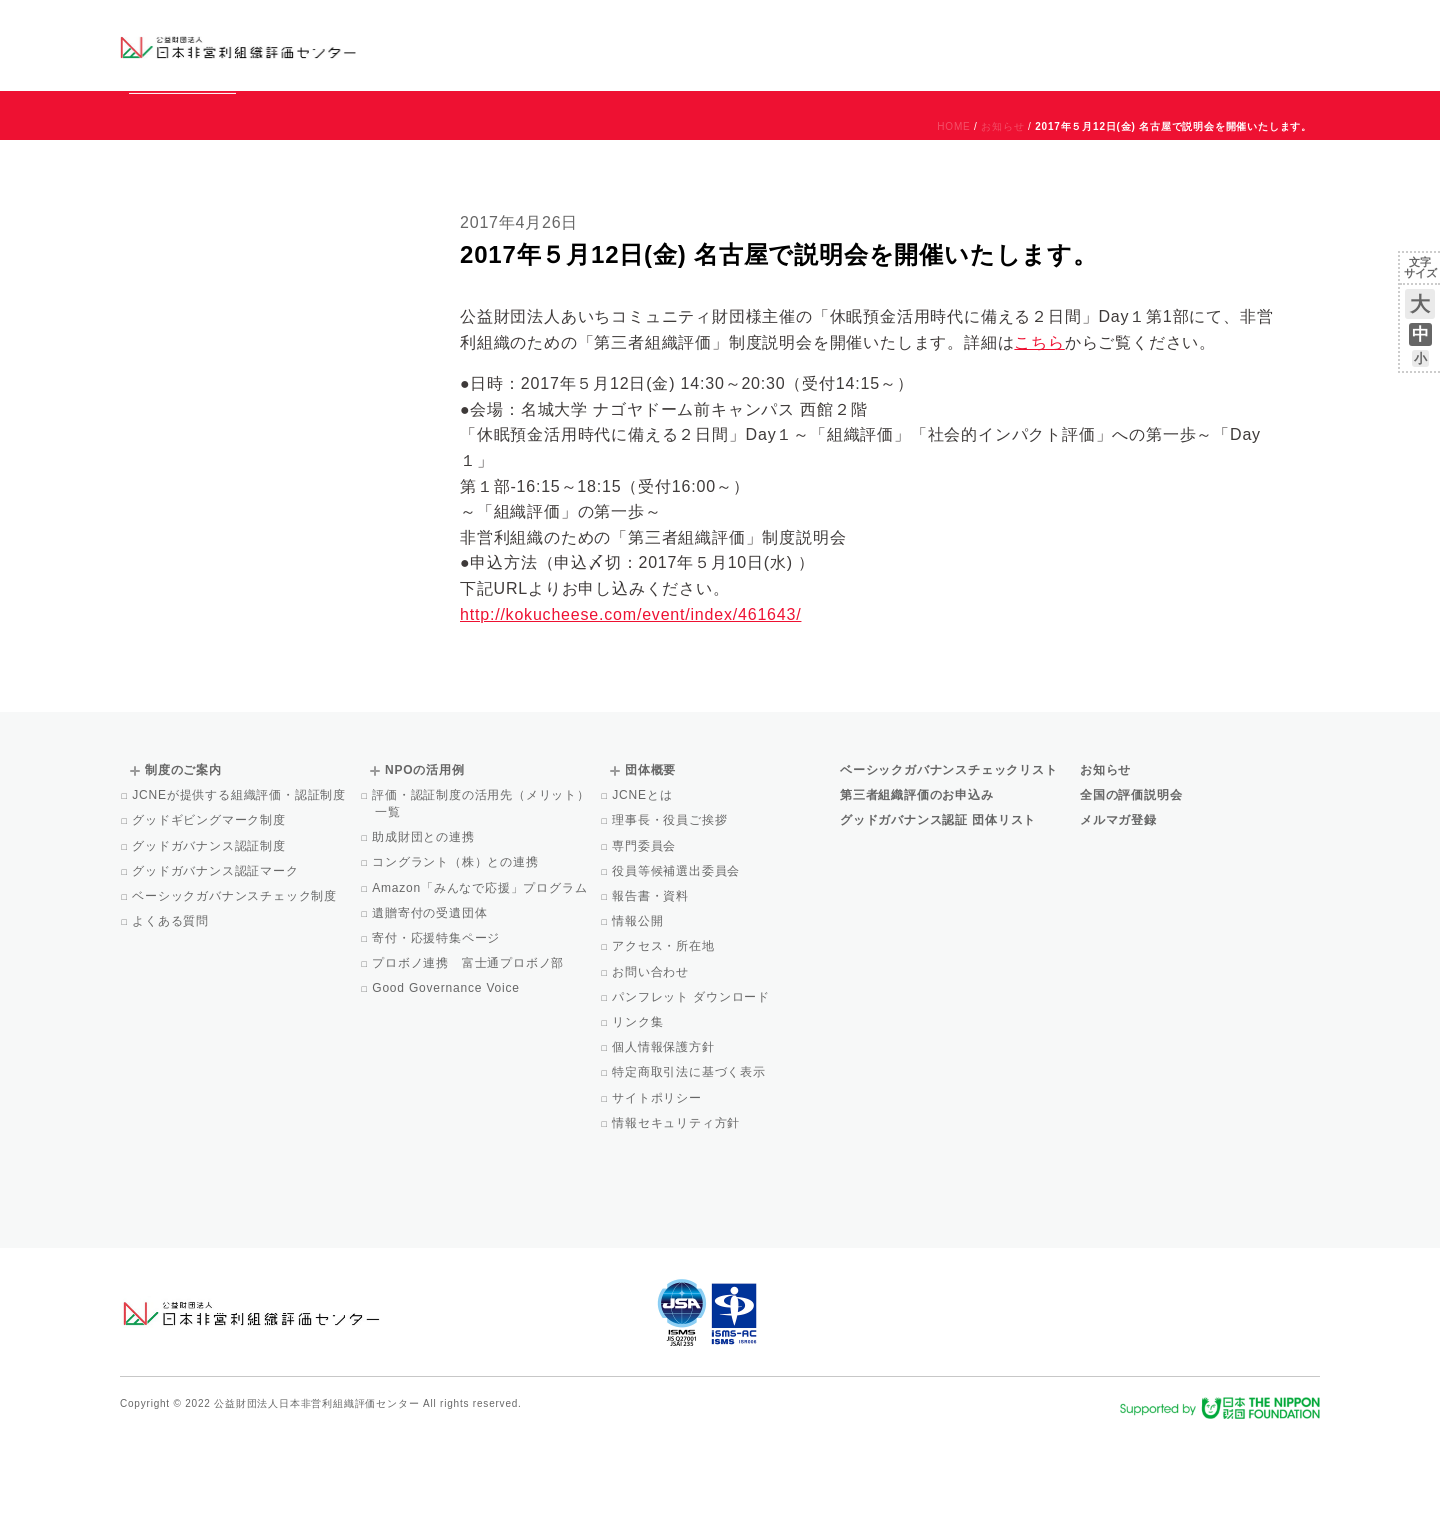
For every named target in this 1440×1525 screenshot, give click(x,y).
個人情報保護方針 (665, 1138)
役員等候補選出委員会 (677, 962)
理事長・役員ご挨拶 (671, 911)
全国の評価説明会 (1131, 886)
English (1301, 27)
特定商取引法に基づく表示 (690, 1163)
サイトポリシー (658, 1189)
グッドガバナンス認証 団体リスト (938, 911)
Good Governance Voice (447, 1079)
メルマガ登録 (1118, 911)
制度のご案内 (824, 44)
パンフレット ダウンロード (692, 1088)
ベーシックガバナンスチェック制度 (236, 987)
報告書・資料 (652, 987)
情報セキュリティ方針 (677, 1214)
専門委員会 (645, 937)
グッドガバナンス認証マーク (217, 962)
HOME (953, 217)
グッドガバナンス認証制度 (210, 937)
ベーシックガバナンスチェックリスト (656, 44)
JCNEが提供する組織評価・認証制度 (240, 886)
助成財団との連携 (425, 928)
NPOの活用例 (968, 44)
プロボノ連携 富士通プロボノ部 (469, 1054)
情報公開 (639, 1012)
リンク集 (639, 1113)
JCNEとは (643, 886)
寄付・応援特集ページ (437, 1029)
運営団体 (1171, 27)
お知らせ (1116, 27)
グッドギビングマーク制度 (210, 911)
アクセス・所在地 (665, 1037)
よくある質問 (172, 1012)
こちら (1039, 433)
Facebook (1087, 60)
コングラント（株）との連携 (457, 953)
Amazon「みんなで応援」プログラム (481, 979)
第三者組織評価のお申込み (917, 886)
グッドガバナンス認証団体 (473, 44)
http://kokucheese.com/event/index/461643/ (630, 705)
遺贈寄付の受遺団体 (431, 1004)
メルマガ (1137, 60)
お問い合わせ (1239, 27)
